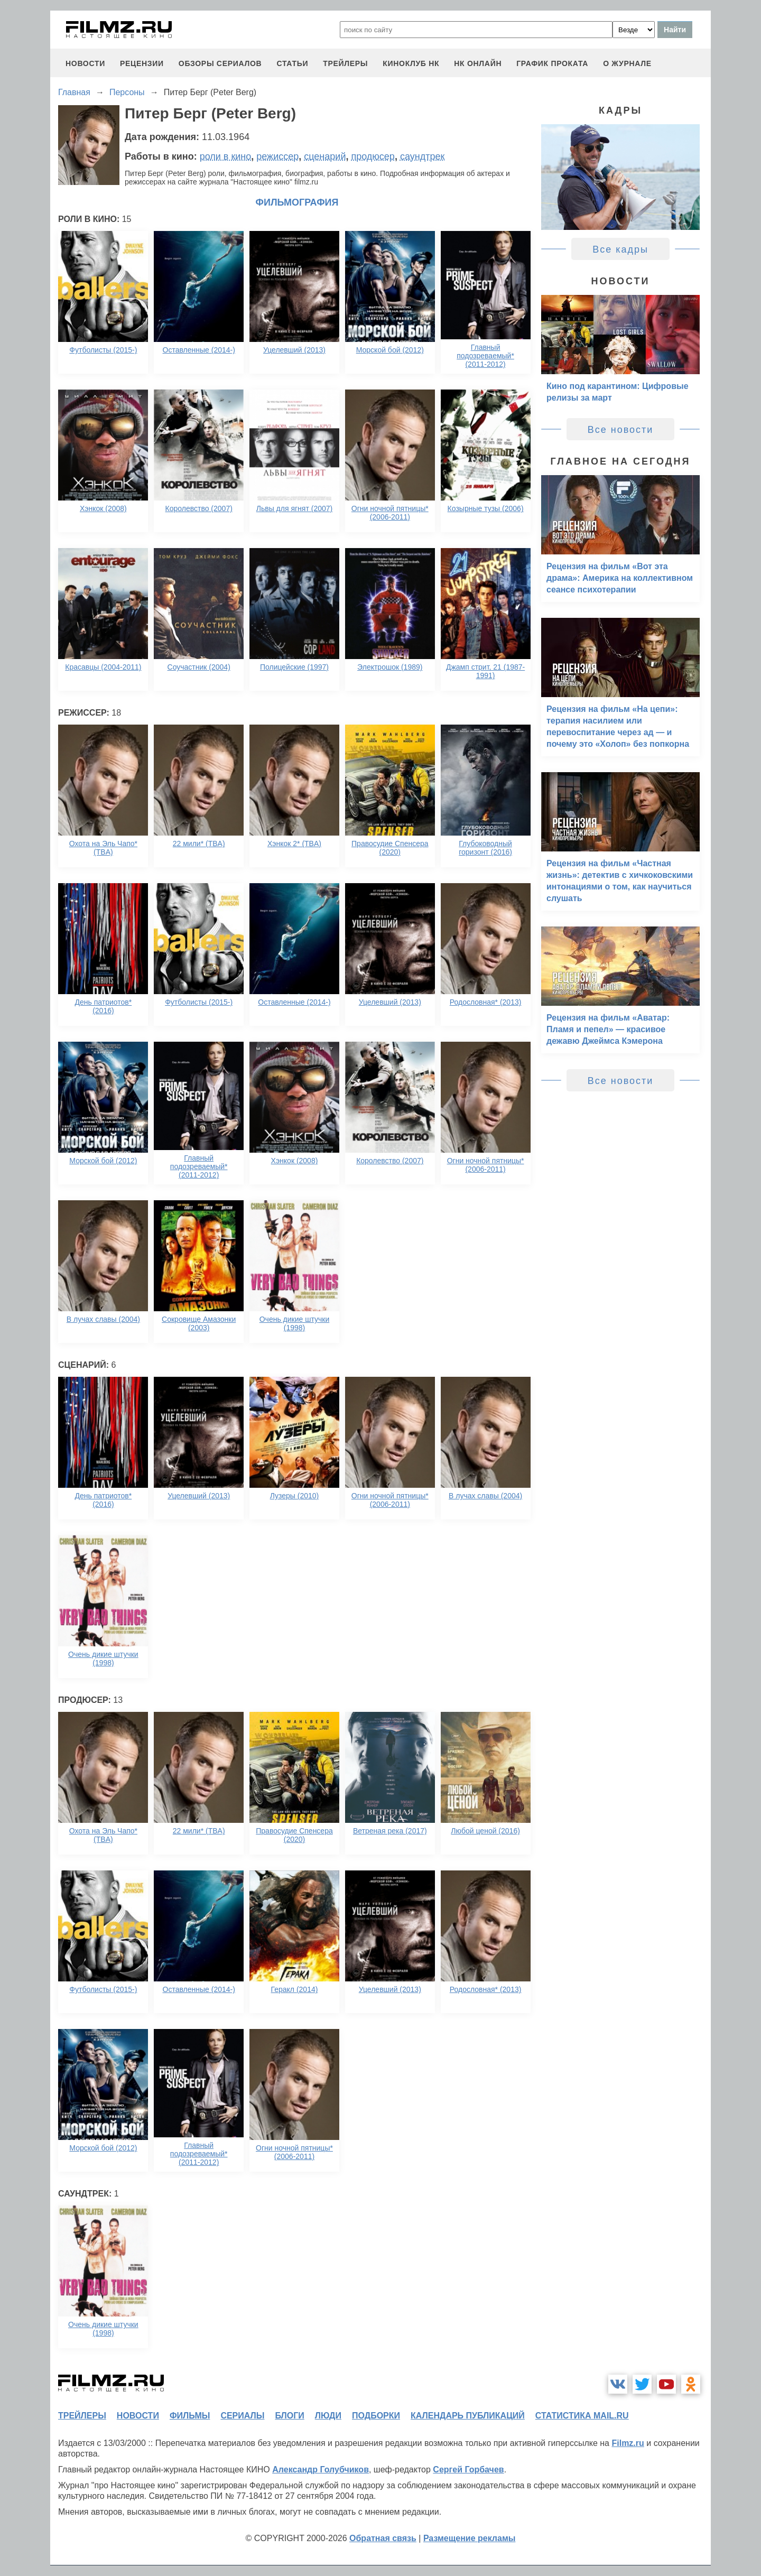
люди (328, 2415)
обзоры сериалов (220, 63)
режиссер (277, 156)
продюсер (372, 156)
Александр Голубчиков (320, 2469)
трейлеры (345, 63)
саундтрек (422, 156)
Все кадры (620, 249)
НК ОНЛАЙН (478, 63)
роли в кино (226, 156)
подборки (376, 2415)
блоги (289, 2415)
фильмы (190, 2415)
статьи (292, 63)
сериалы (242, 2415)
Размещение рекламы (469, 2538)
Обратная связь (382, 2538)
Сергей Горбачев (468, 2469)
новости (85, 63)
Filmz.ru (627, 2443)
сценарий (325, 156)
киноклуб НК (411, 63)
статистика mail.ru (582, 2415)
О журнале (627, 63)
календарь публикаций (468, 2415)
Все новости (621, 429)
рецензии (142, 63)
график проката (552, 63)
